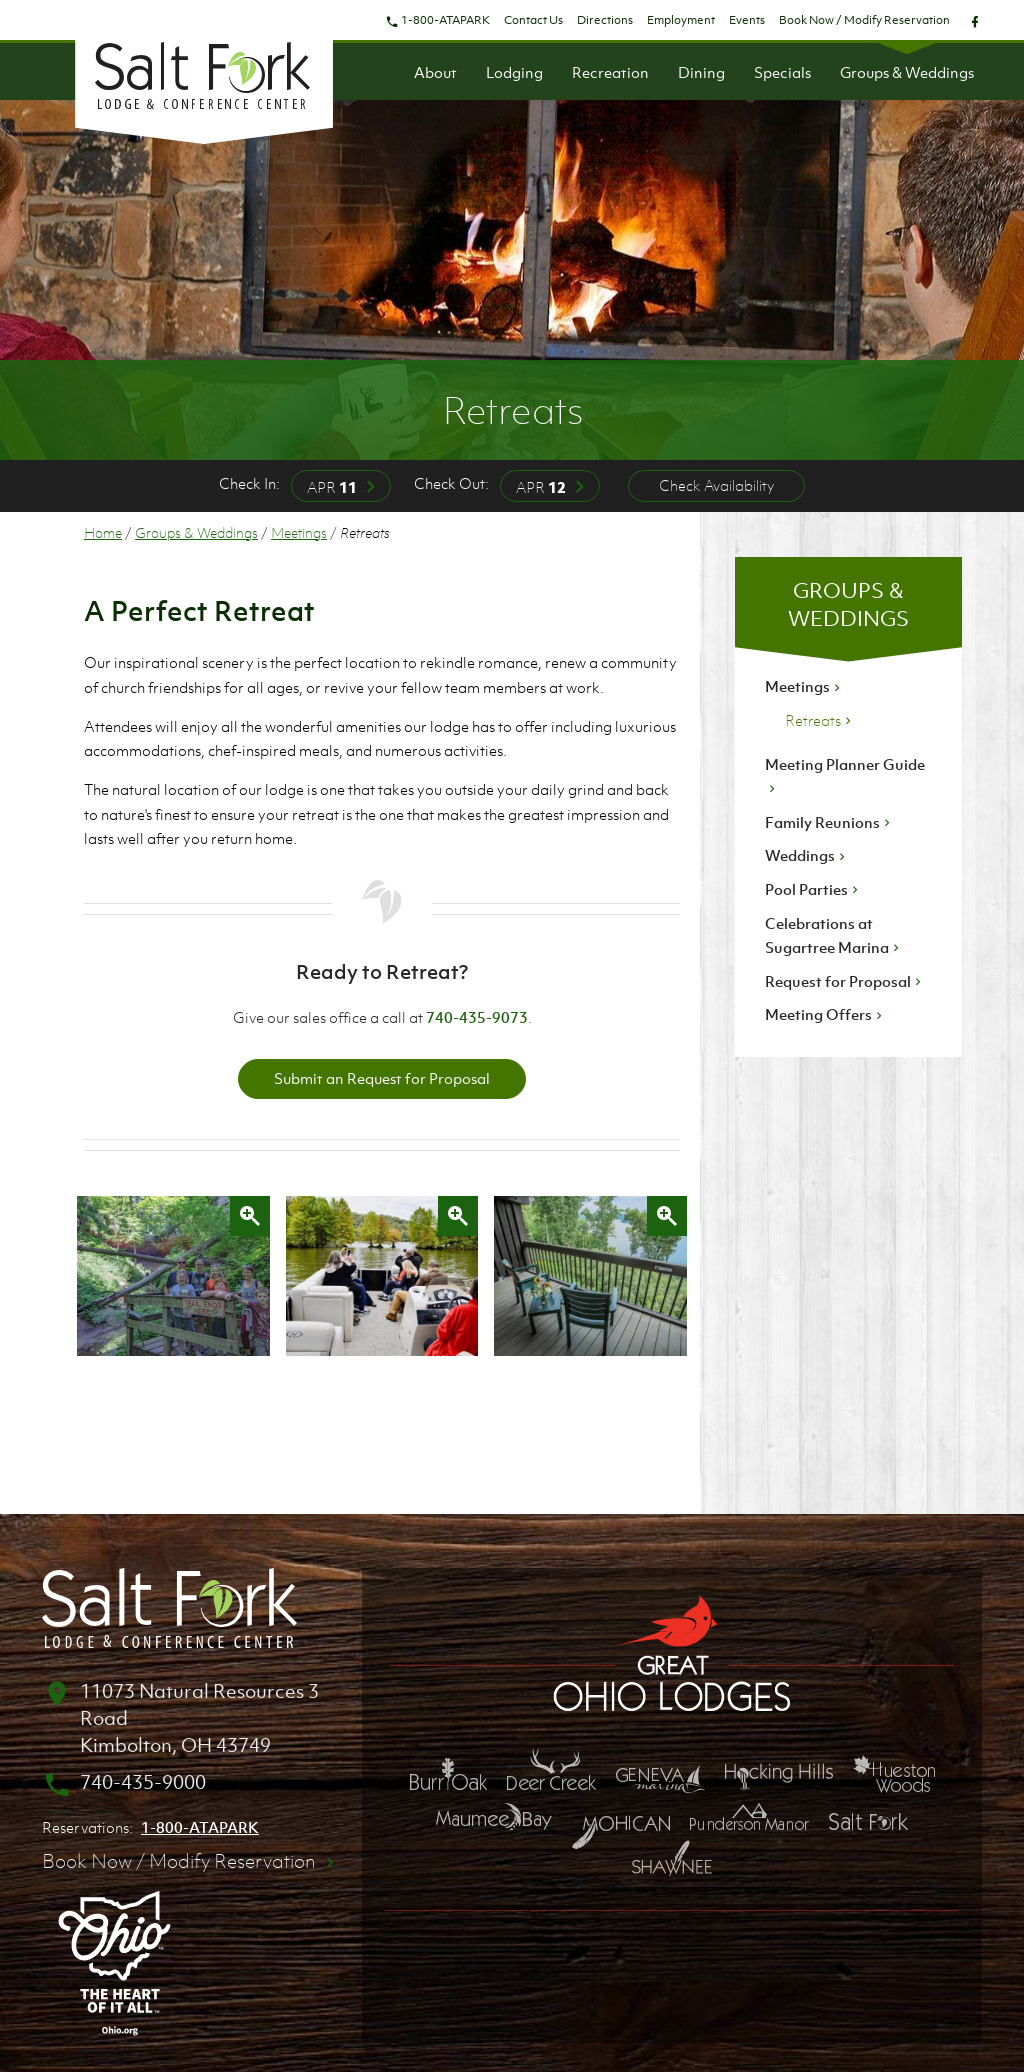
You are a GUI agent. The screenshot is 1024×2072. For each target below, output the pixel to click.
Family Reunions (829, 822)
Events (747, 20)
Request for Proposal (845, 981)
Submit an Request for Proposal (382, 1078)
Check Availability (716, 485)
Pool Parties (813, 889)
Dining (701, 72)
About (435, 72)
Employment (681, 20)
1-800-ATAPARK (437, 20)
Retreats (820, 720)
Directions (605, 20)
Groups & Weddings (907, 72)
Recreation (610, 72)
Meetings (299, 532)
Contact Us (533, 20)
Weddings (807, 855)
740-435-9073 (477, 1017)
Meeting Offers (825, 1014)
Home (103, 532)
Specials (782, 72)
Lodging (514, 72)
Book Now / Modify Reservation (864, 20)
